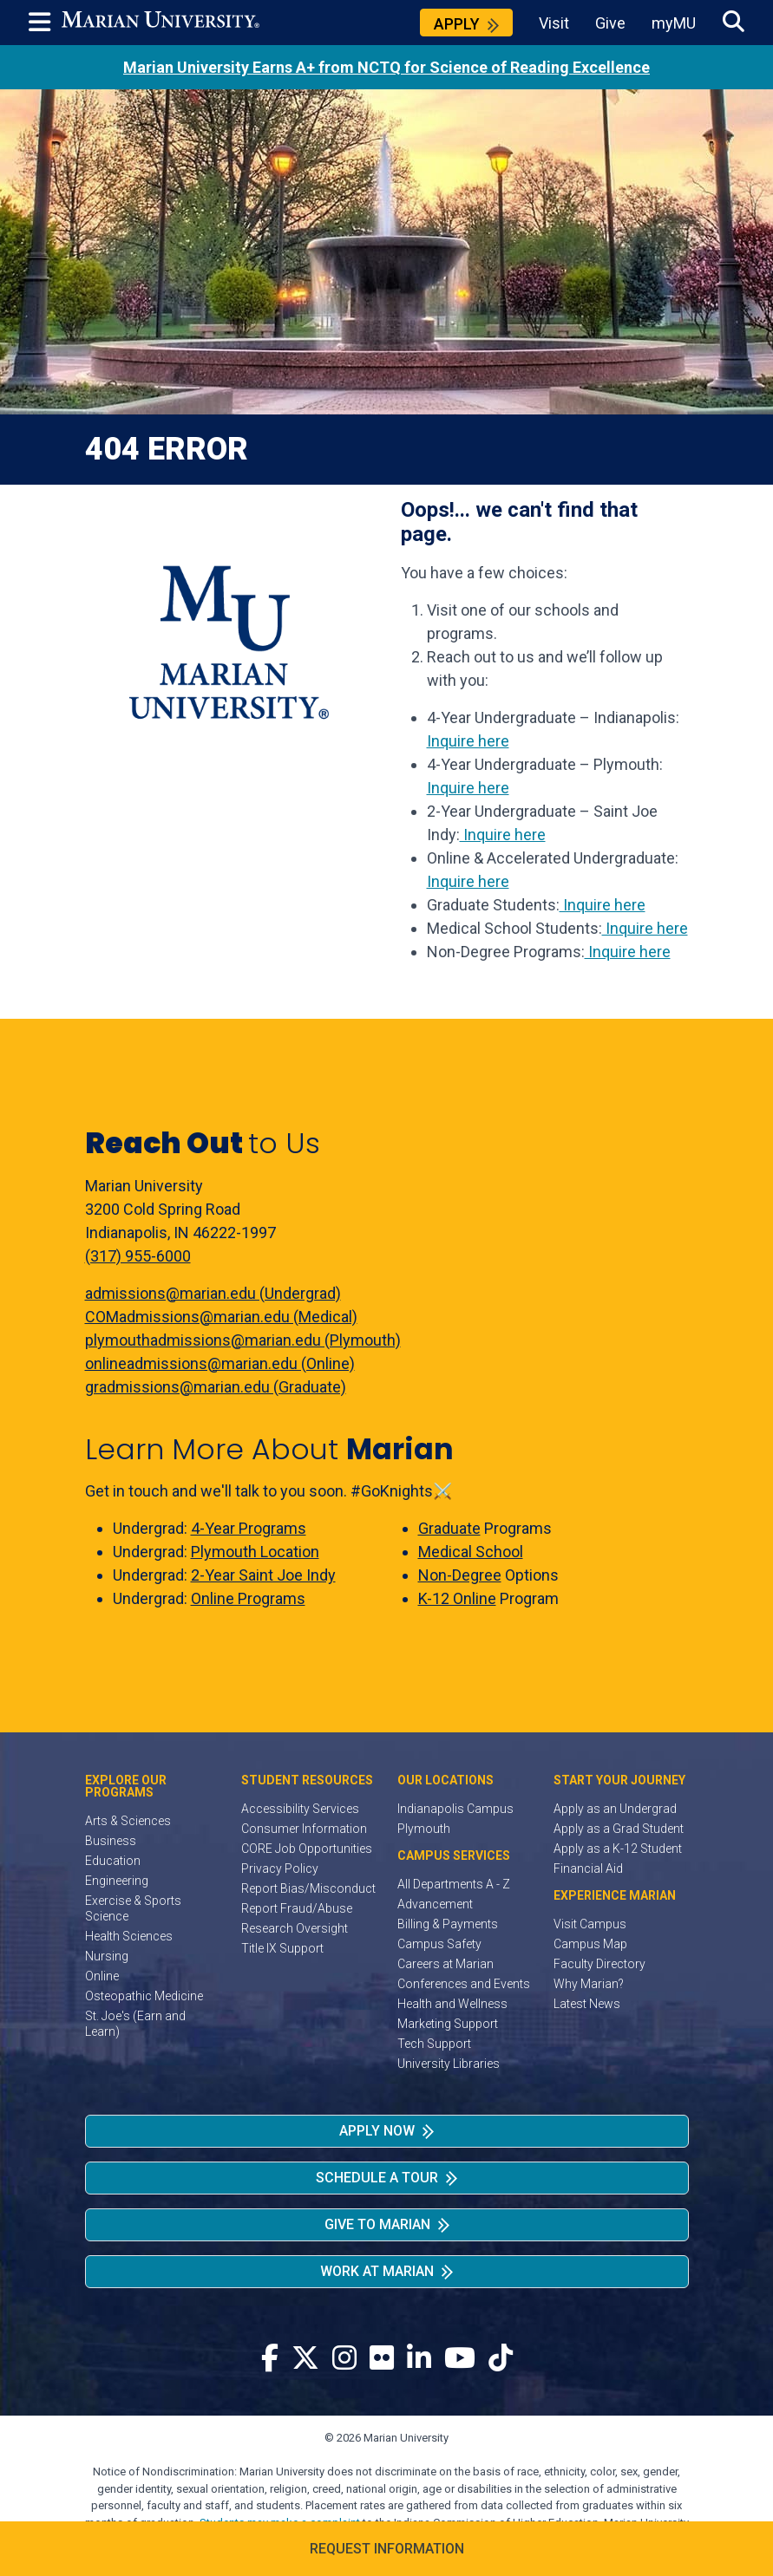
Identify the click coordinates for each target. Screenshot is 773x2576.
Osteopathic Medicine (144, 1996)
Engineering (116, 1881)
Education (113, 1861)
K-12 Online (457, 1598)
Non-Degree (459, 1575)
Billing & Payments (447, 1924)
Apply (457, 24)
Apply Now (377, 2131)
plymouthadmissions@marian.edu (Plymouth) (243, 1340)
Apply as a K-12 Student (618, 1848)
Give (610, 23)
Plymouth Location (255, 1551)
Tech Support (434, 2044)
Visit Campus (590, 1924)
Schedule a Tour (377, 2177)
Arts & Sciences (128, 1821)
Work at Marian (377, 2271)
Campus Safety (439, 1944)
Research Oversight (294, 1928)
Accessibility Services (300, 1809)
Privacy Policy (279, 1868)
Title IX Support (282, 1948)
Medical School (470, 1551)
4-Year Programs (248, 1528)
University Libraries (448, 2064)
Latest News (587, 2004)
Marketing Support (447, 2024)
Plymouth (423, 1829)
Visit (554, 23)
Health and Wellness (452, 2004)
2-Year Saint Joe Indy (263, 1575)
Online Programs (248, 1598)
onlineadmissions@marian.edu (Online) (220, 1363)
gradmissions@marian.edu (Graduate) (215, 1387)
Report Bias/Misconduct (308, 1888)
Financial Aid (588, 1868)
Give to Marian (377, 2224)
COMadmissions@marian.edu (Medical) (221, 1317)
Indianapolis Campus (455, 1809)
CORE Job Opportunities (306, 1848)
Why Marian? (589, 1984)
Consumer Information (304, 1829)
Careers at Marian (445, 1964)
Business (110, 1841)
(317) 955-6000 (138, 1256)
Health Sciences (129, 1936)
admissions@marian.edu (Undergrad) (213, 1293)
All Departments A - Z (453, 1884)
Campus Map (590, 1944)
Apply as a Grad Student (619, 1829)
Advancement (435, 1904)
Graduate (449, 1528)
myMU (674, 23)
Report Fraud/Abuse (296, 1908)
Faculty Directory (599, 1964)
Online (102, 1976)
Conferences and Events (463, 1984)
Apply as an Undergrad (615, 1809)
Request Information (387, 2548)
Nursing (106, 1956)
